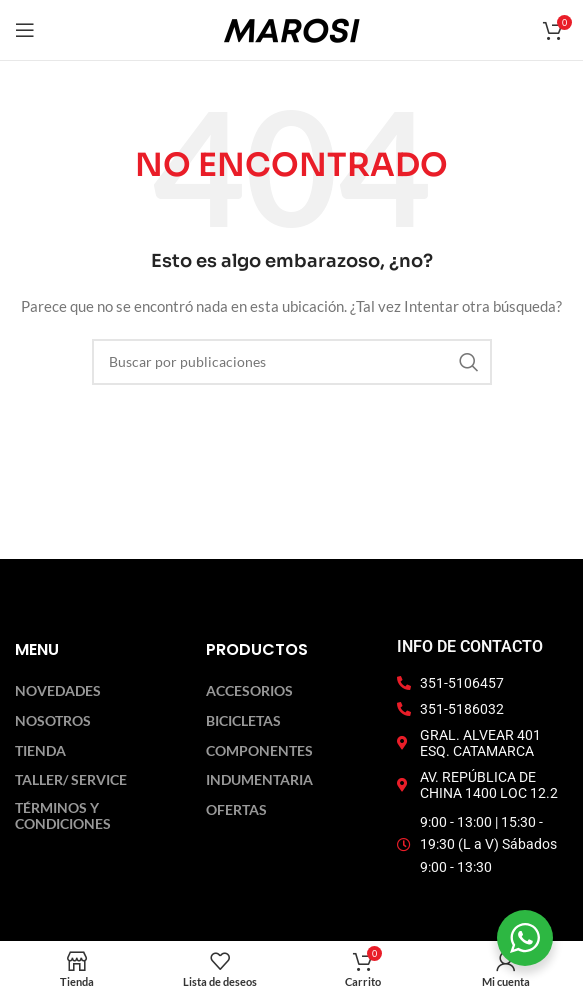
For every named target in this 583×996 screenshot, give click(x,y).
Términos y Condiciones (63, 816)
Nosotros (53, 721)
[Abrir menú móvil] (25, 30)
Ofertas (236, 810)
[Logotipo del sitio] (292, 28)
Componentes (259, 751)
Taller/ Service (71, 780)
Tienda (40, 751)
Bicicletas (243, 721)
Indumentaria (259, 780)
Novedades (58, 691)
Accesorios (249, 691)
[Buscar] (292, 362)
